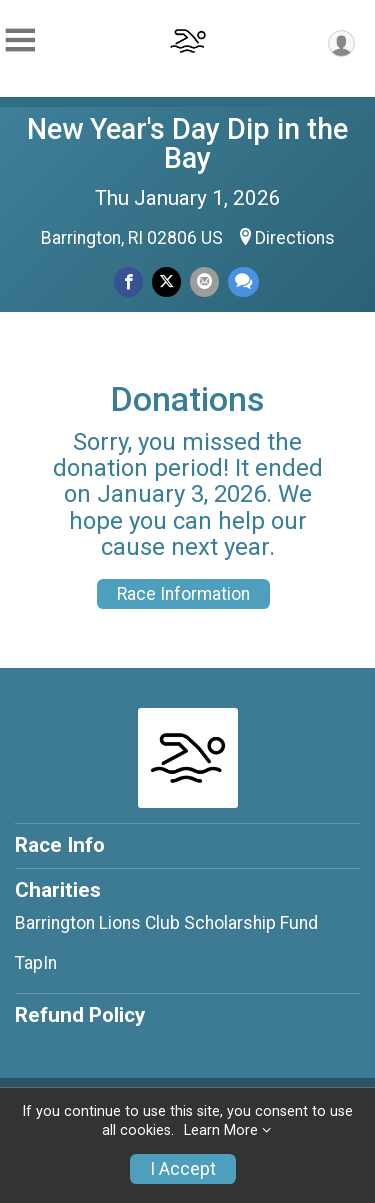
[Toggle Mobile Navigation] (20, 40)
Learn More (221, 1130)
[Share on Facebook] (128, 281)
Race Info (60, 845)
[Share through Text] (243, 281)
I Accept (183, 1169)
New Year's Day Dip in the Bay (187, 143)
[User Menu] (341, 43)
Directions (295, 238)
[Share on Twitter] (166, 281)
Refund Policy (80, 1015)
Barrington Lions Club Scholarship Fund (166, 923)
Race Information (183, 594)
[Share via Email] (204, 281)
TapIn (36, 963)
